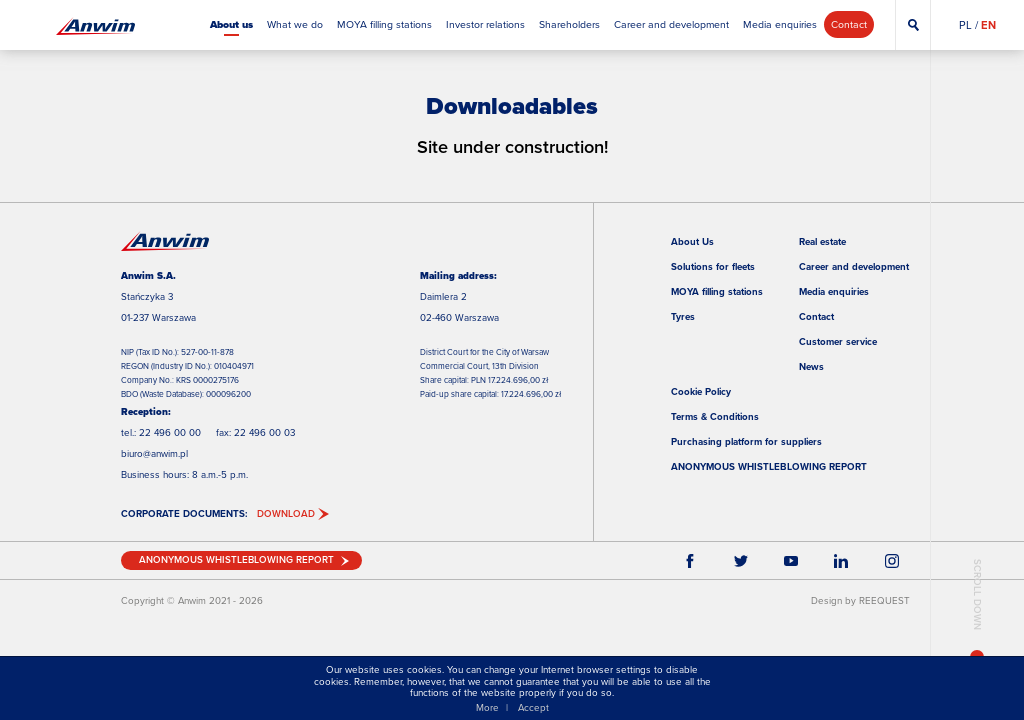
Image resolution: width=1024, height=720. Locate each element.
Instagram (892, 560)
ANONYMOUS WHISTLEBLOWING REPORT (769, 466)
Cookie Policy (701, 391)
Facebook (690, 560)
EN (988, 25)
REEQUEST (884, 600)
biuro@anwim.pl (154, 453)
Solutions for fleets (713, 266)
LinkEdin (841, 560)
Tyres (683, 316)
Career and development (854, 266)
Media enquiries (834, 291)
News (811, 366)
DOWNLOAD (286, 514)
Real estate (822, 241)
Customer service (838, 341)
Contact (816, 316)
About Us (692, 241)
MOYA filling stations (717, 291)
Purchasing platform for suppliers (746, 441)
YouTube (791, 560)
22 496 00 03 (264, 432)
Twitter (740, 560)
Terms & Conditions (715, 416)
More (487, 707)
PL (965, 25)
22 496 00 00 (170, 432)
